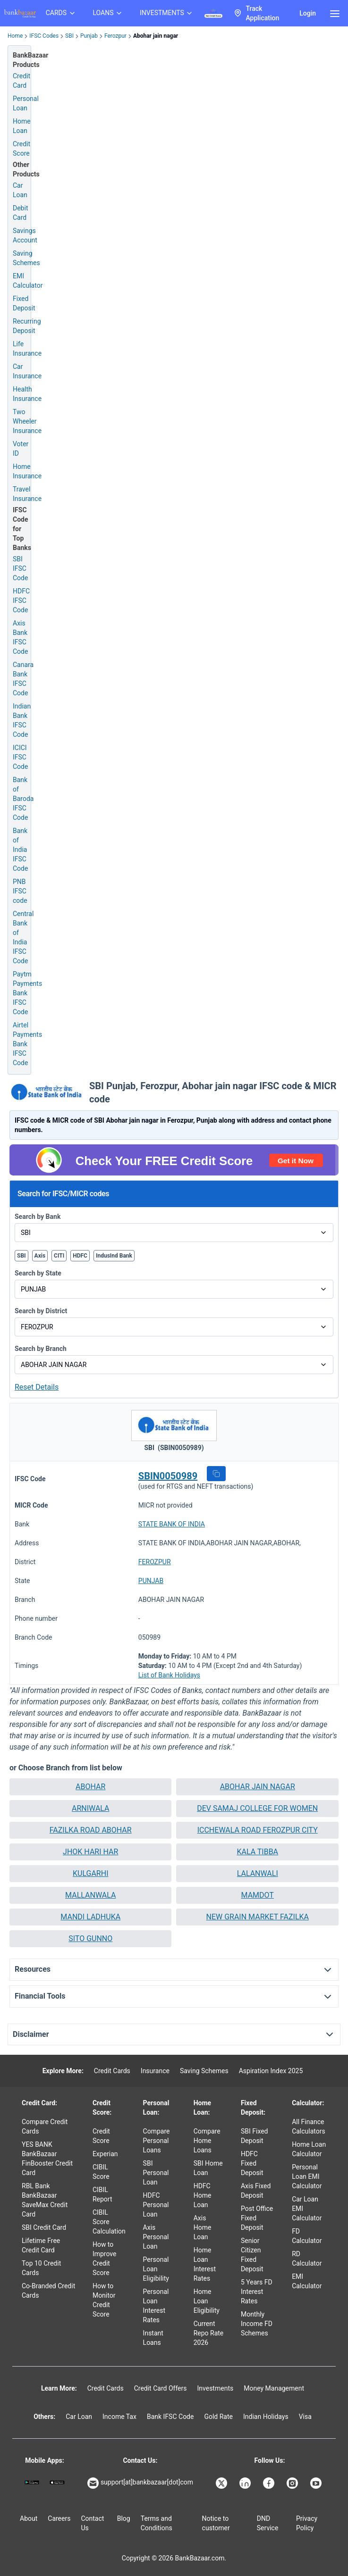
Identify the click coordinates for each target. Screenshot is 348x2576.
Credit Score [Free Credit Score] (21, 148)
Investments (215, 2388)
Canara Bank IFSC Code (23, 679)
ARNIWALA (91, 1808)
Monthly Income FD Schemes (256, 2323)
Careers (59, 2518)
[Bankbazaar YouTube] (316, 2483)
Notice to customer (216, 2523)
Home (15, 36)
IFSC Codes (44, 36)
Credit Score (101, 2135)
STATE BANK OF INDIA (171, 1524)
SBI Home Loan (208, 2167)
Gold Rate (218, 2416)
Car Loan (20, 190)
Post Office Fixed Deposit (257, 2218)
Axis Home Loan (203, 2227)
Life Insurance (27, 348)
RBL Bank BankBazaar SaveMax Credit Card (45, 2200)
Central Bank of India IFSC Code (23, 937)
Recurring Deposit (27, 325)
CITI (59, 1255)
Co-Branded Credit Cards (48, 2290)
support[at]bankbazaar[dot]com (140, 2483)
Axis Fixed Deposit (256, 2190)
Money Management (274, 2388)
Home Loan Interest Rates (205, 2264)
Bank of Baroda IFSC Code (23, 798)
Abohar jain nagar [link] (155, 36)
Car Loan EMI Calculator (307, 2208)
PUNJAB (150, 1580)
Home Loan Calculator (309, 2149)
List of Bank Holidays (169, 1675)
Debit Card (20, 212)
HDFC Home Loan (203, 2195)
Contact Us (92, 2523)
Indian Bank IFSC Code (22, 720)
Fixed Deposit (24, 303)
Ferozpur (115, 36)
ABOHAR (90, 1786)
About (28, 2518)
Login (307, 13)
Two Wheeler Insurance (27, 421)
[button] (216, 1473)
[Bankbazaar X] (222, 2483)
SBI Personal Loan (156, 2172)
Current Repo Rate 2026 (209, 2333)
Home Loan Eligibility (207, 2301)
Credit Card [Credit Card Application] (21, 80)
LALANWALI (257, 1873)
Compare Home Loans (207, 2140)
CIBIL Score (101, 2171)
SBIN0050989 (167, 1476)
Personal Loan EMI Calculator (307, 2176)
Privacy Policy (306, 2523)
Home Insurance (27, 471)
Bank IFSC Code (170, 2416)
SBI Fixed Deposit (254, 2135)
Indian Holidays (266, 2416)
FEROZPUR (154, 1562)
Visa (305, 2416)
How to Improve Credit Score (105, 2258)
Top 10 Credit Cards (41, 2267)
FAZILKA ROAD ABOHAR (91, 1830)
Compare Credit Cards (45, 2126)
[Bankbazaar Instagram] (293, 2483)
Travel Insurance (27, 493)
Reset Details (37, 1387)
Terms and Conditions (156, 2523)
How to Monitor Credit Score (104, 2300)
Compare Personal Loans (156, 2140)
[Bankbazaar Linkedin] (246, 2483)
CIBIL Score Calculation (109, 2222)
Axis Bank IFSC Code (20, 637)
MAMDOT (257, 1895)
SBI (69, 36)
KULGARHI (90, 1873)
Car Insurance (27, 371)
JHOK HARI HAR (90, 1851)
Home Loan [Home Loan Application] (22, 125)
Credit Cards (112, 2071)
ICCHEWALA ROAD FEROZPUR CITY (257, 1830)
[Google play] (32, 2482)
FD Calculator (307, 2235)
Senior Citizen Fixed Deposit (252, 2255)
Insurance (155, 2071)
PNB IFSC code (20, 891)
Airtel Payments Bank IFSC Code (27, 1044)
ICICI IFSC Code (20, 757)
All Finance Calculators (308, 2126)
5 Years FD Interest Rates (256, 2291)
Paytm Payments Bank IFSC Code (27, 993)
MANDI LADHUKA (90, 1916)
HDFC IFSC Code (21, 600)
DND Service (268, 2523)
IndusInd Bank (114, 1255)
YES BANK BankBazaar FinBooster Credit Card (47, 2158)
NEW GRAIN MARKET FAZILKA (257, 1916)
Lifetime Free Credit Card (41, 2245)
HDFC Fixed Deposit (252, 2163)
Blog (123, 2518)
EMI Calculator (27, 280)
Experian (105, 2154)
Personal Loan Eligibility (156, 2269)
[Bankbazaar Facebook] (269, 2483)
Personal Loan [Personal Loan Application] (26, 103)
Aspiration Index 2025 (271, 2071)
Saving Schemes (26, 258)
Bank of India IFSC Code (20, 849)
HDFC (80, 1255)
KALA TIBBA (257, 1851)
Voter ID (20, 448)
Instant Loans (153, 2337)
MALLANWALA (90, 1895)
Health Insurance (27, 393)
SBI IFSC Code (20, 568)
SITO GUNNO (90, 1938)
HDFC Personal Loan (156, 2205)
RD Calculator (307, 2258)
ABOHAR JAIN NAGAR (257, 1786)
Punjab (89, 36)
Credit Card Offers (160, 2388)
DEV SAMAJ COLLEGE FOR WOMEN (257, 1808)
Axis (40, 1255)
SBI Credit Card (44, 2227)
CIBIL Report (102, 2194)
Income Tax (119, 2416)
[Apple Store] (57, 2482)
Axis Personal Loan (156, 2237)
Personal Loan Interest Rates (156, 2306)
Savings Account (25, 235)
